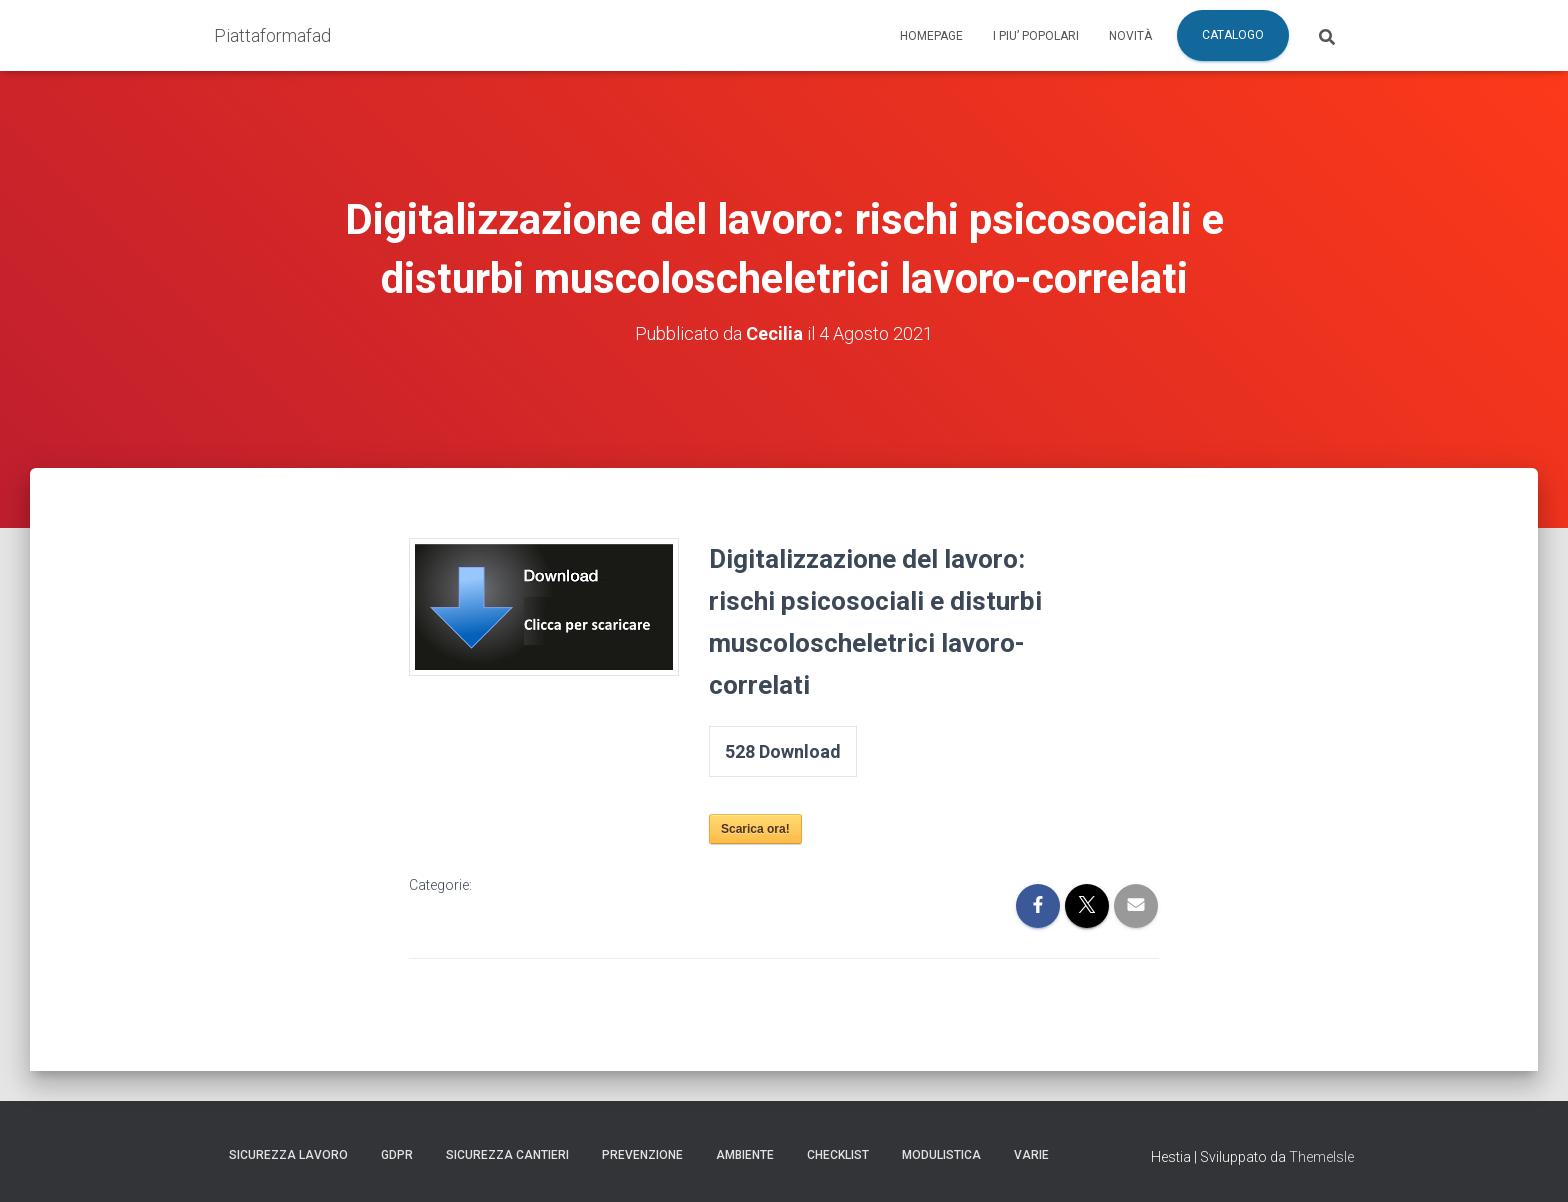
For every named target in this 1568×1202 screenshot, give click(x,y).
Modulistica (941, 1155)
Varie (1031, 1155)
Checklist (838, 1155)
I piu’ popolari (1036, 36)
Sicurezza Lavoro (288, 1155)
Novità (1130, 36)
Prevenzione (642, 1155)
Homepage (931, 36)
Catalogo (1233, 35)
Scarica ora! (755, 829)
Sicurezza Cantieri (507, 1155)
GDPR (397, 1155)
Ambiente (745, 1155)
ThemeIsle (1321, 1157)
